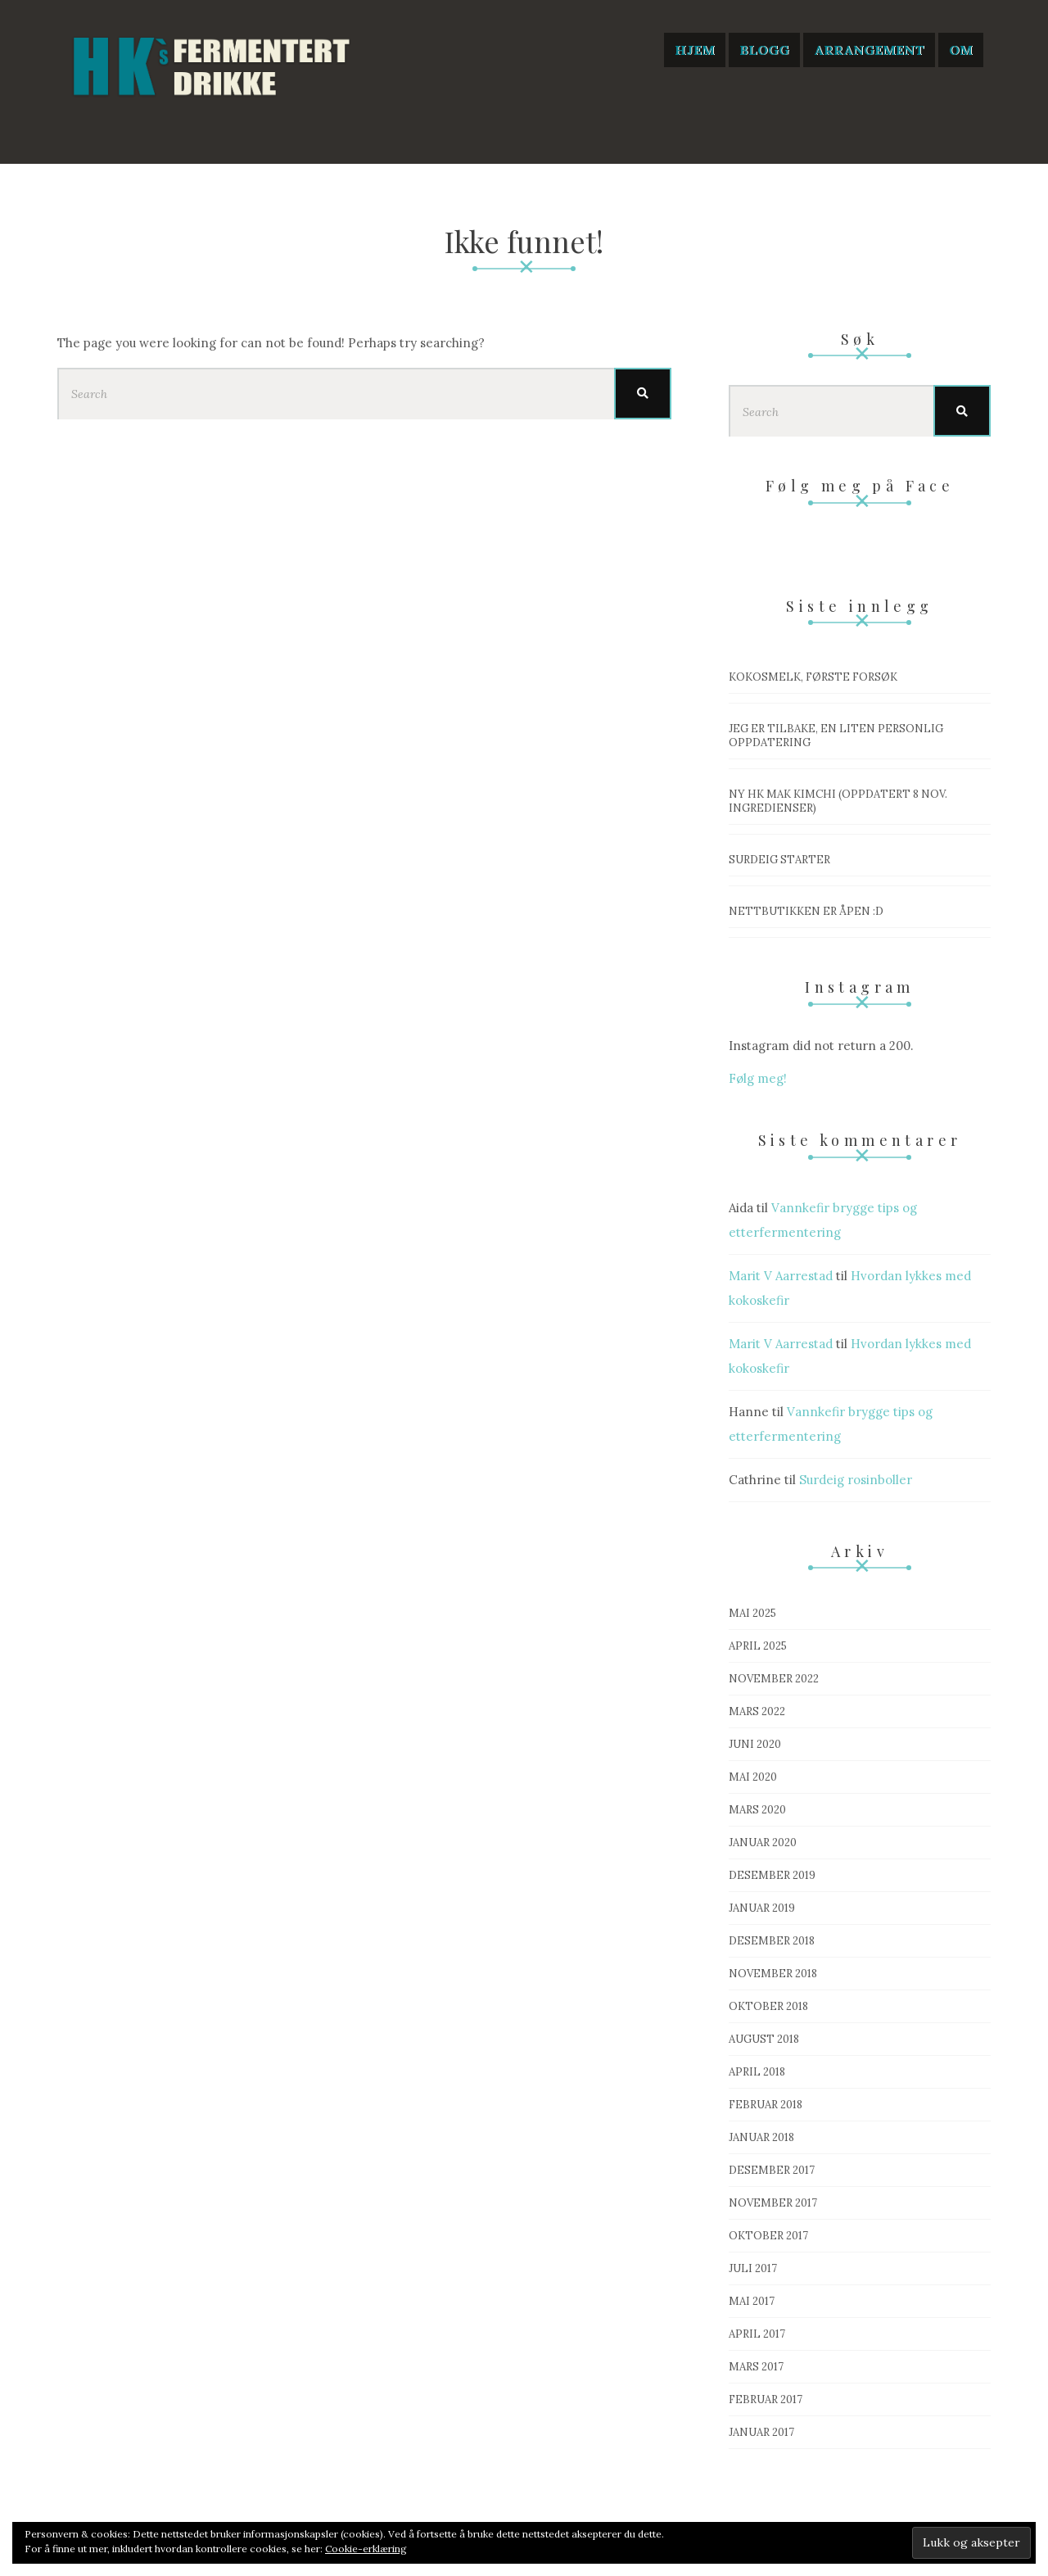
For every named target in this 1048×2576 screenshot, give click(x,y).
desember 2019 (772, 1875)
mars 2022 (757, 1711)
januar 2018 (761, 2137)
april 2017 (757, 2334)
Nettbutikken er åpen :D (806, 911)
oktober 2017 (768, 2236)
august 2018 (764, 2039)
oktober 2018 (768, 2006)
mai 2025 (752, 1613)
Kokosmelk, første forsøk (813, 677)
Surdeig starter (779, 860)
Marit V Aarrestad (781, 1275)
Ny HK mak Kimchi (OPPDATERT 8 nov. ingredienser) (838, 801)
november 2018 (773, 1974)
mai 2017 (752, 2301)
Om (961, 50)
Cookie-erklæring (366, 2548)
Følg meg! (758, 1078)
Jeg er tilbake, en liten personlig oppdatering (836, 735)
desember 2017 (772, 2170)
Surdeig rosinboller (855, 1479)
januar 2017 (761, 2432)
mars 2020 (757, 1810)
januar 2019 (762, 1908)
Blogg (764, 50)
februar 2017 (765, 2399)
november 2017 (773, 2203)
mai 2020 (753, 1777)
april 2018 (757, 2072)
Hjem (695, 50)
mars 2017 (756, 2367)
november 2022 (774, 1679)
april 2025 (758, 1646)
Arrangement (869, 50)
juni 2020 (755, 1744)
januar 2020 (763, 1842)
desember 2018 (772, 1941)
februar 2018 (765, 2105)
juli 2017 (753, 2268)
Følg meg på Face (860, 486)
